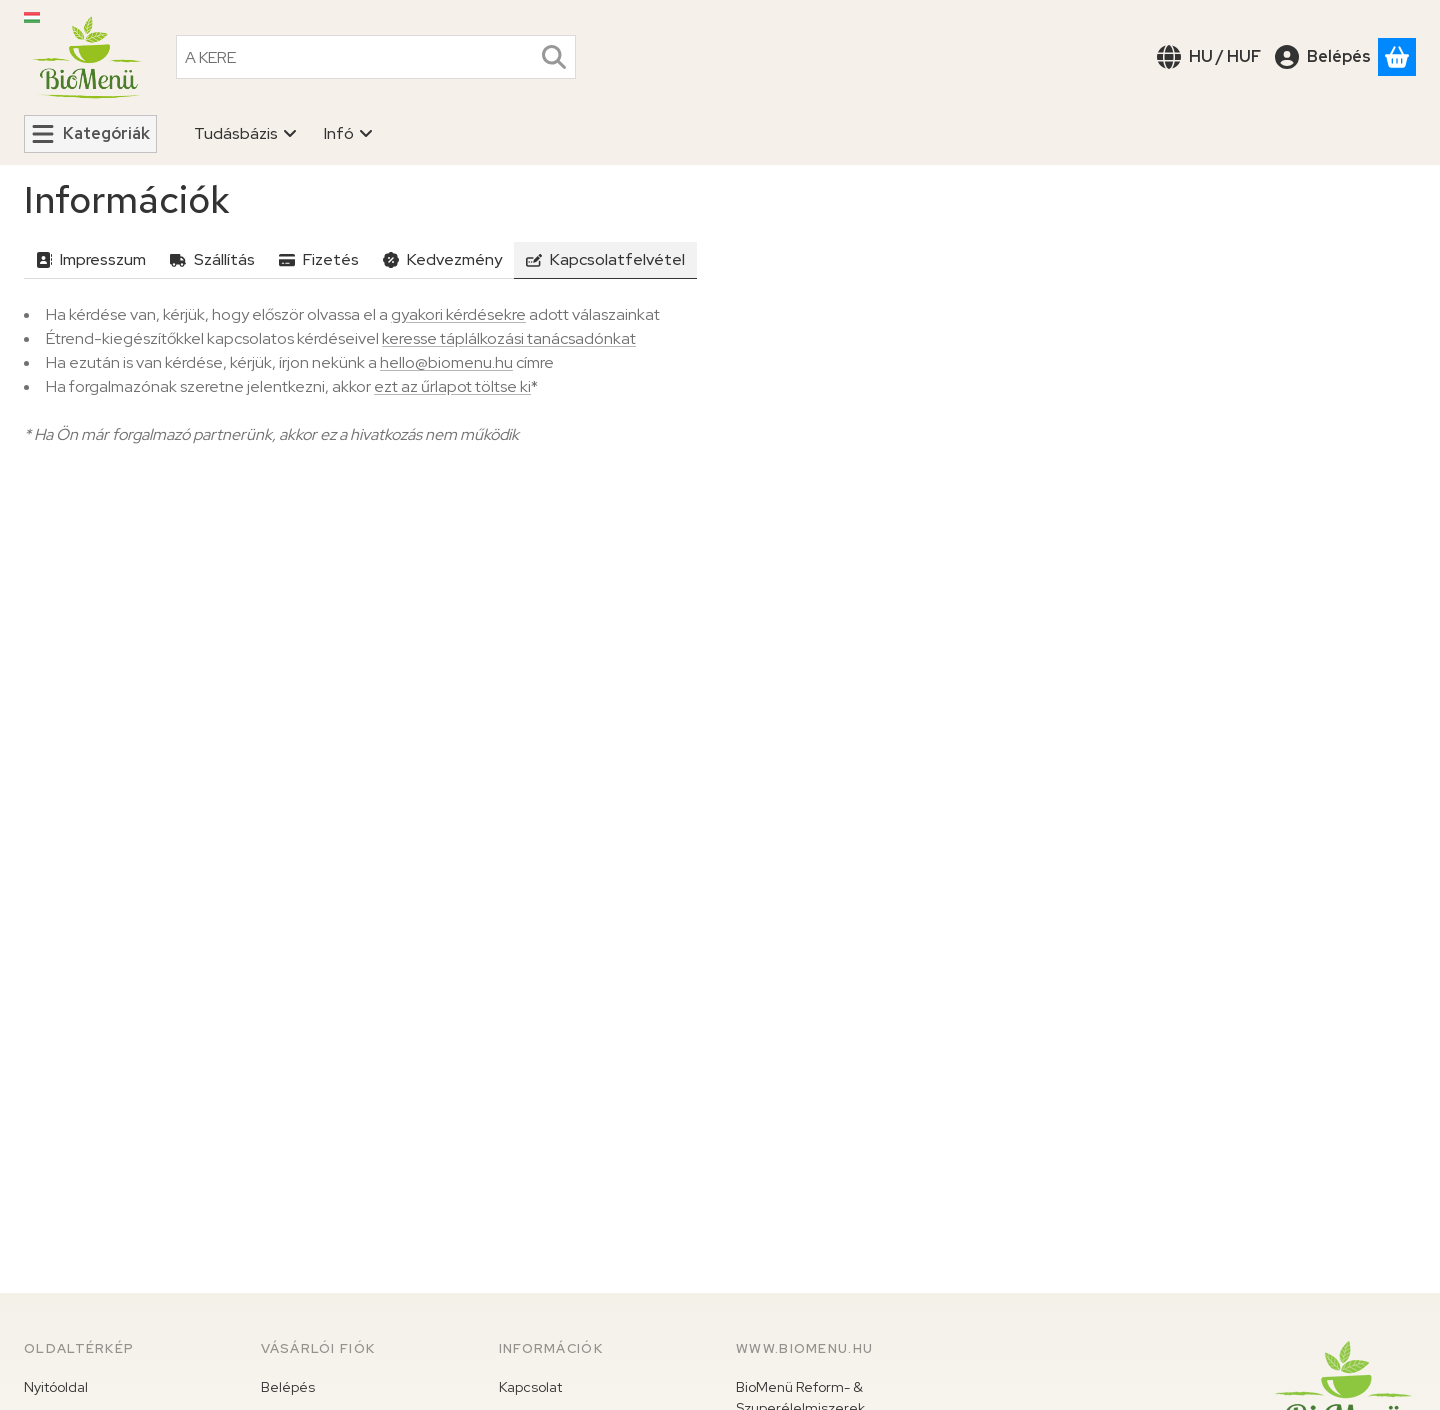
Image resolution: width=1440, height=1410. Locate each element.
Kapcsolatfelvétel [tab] (605, 259)
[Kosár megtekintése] (1397, 57)
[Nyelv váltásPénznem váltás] (1209, 57)
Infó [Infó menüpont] (349, 133)
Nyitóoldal (56, 1387)
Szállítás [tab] (212, 259)
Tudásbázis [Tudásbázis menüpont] (246, 133)
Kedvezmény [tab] (442, 259)
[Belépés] (1323, 57)
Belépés (288, 1387)
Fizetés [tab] (319, 259)
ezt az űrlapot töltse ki (452, 386)
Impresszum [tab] (91, 259)
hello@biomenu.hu (446, 362)
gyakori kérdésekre (458, 314)
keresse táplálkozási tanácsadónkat (509, 338)
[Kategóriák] (90, 134)
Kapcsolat (530, 1387)
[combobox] (376, 57)
